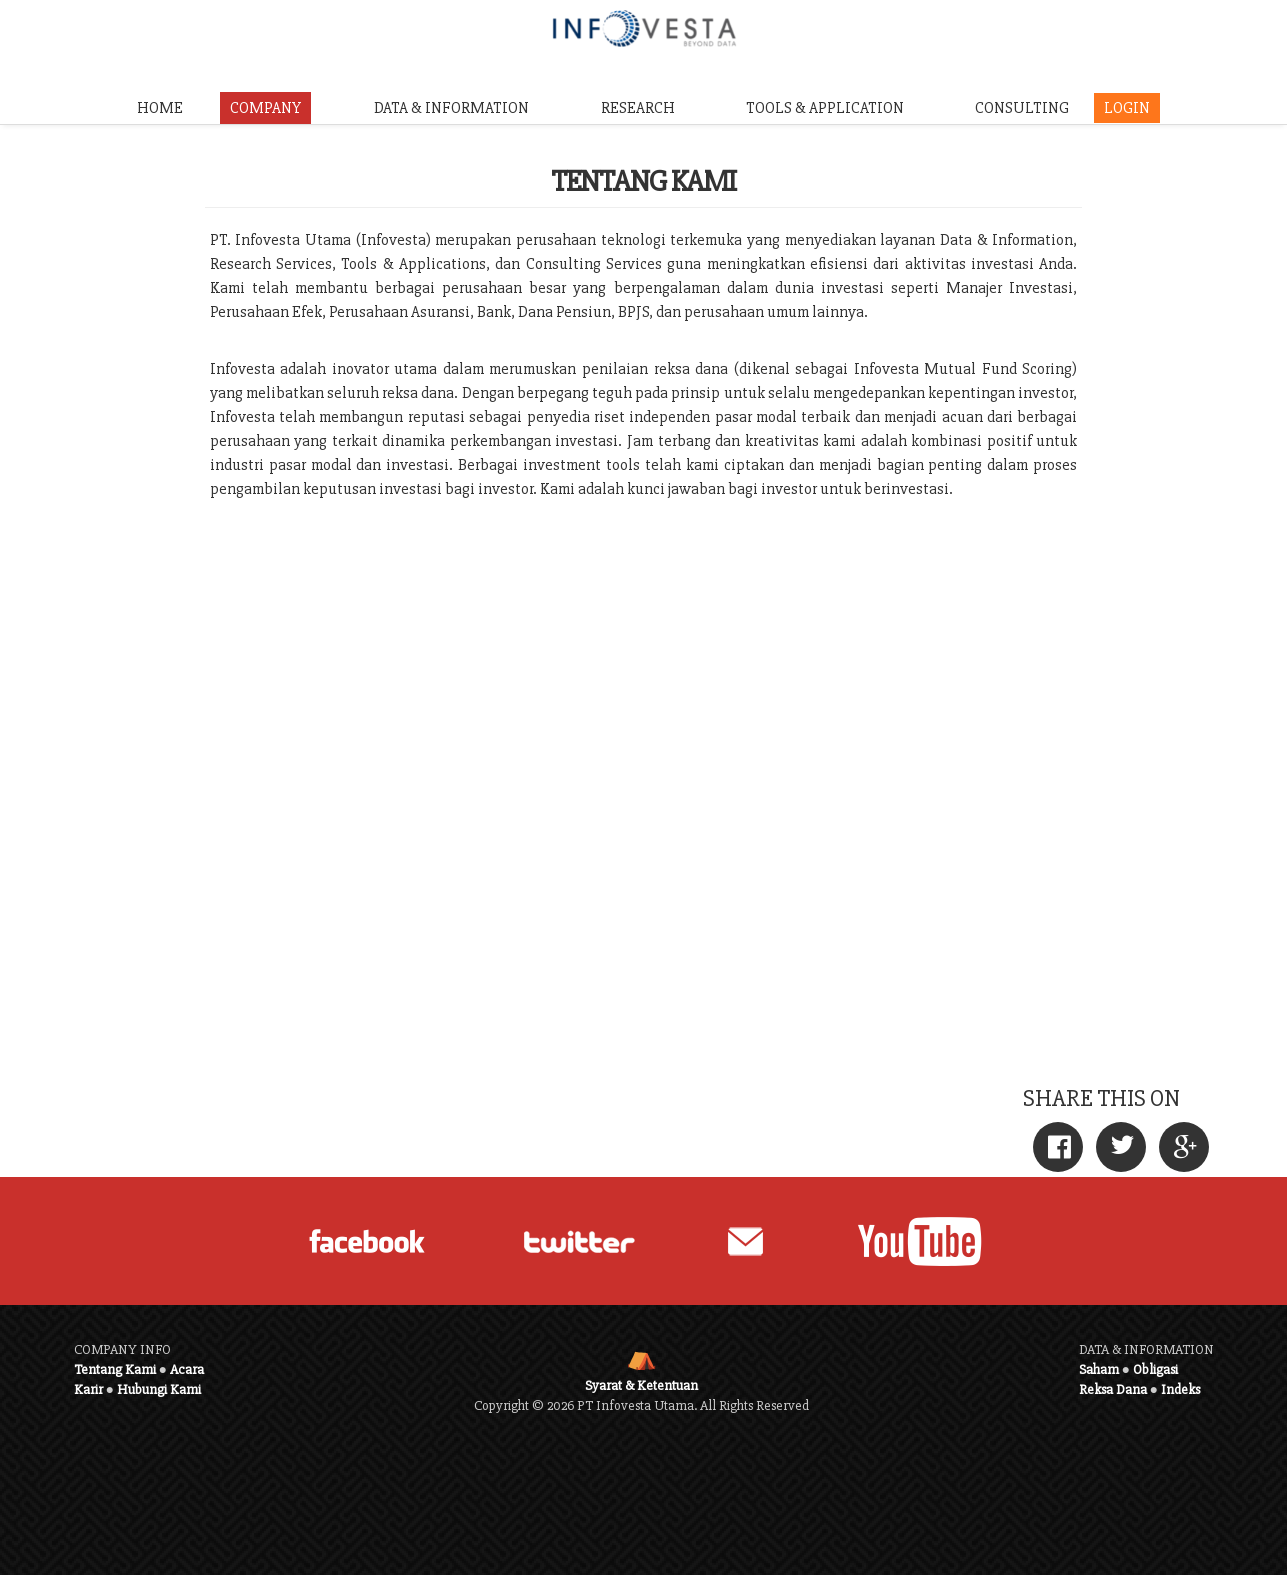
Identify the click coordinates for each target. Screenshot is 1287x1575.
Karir (88, 1389)
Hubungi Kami (159, 1389)
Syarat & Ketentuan (641, 1385)
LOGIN (1127, 108)
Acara (187, 1369)
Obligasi (1155, 1369)
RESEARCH (638, 108)
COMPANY (265, 108)
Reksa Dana (1113, 1389)
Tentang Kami (115, 1369)
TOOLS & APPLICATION (825, 108)
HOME (160, 108)
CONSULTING (1022, 108)
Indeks (1180, 1389)
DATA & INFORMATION (451, 108)
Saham (1099, 1369)
